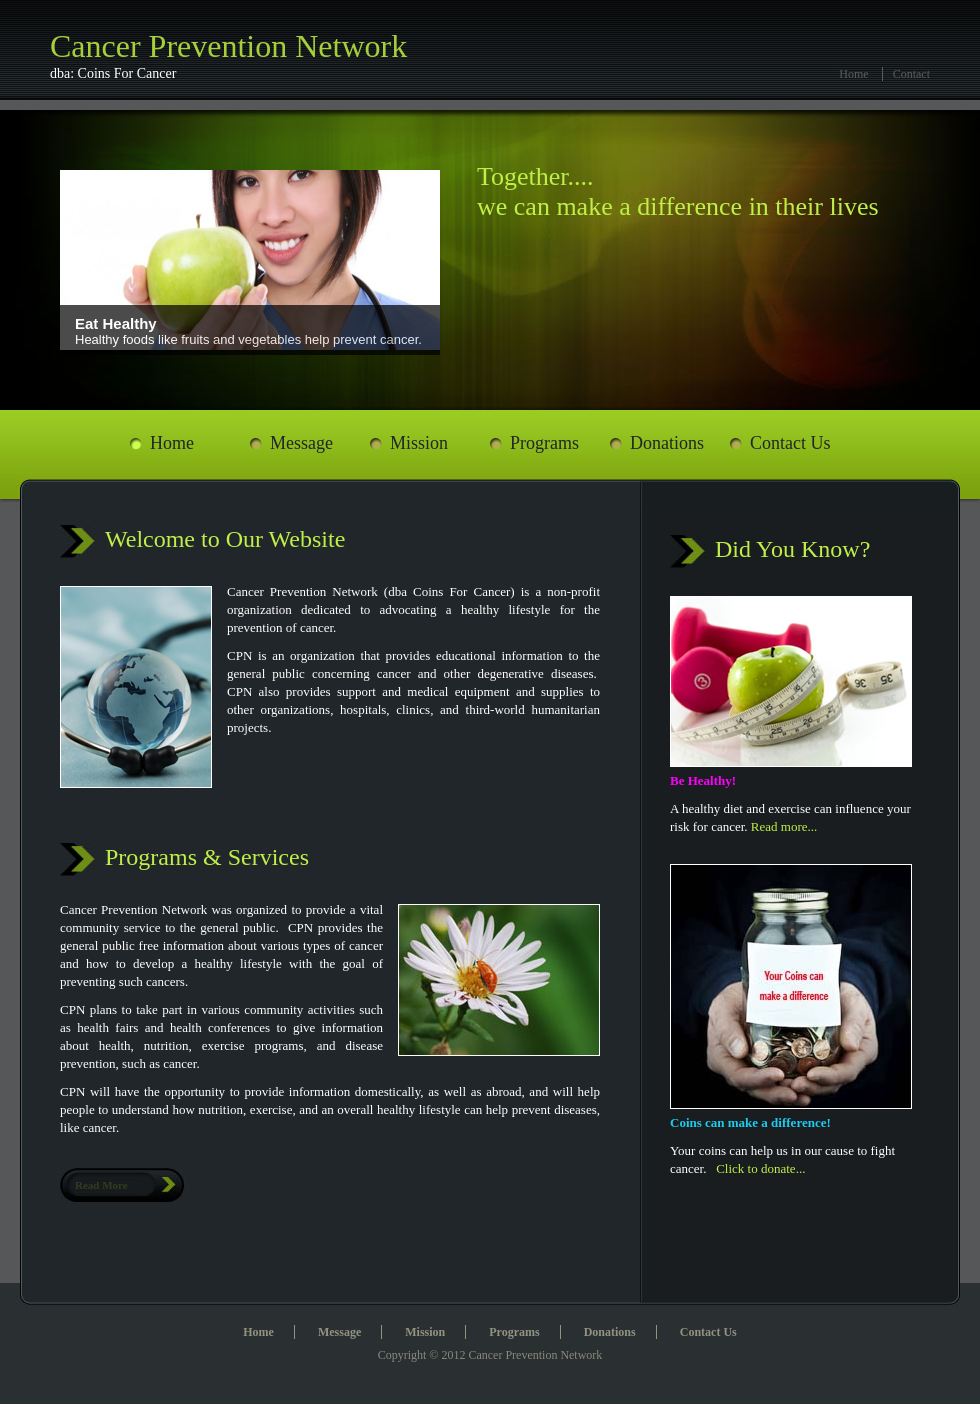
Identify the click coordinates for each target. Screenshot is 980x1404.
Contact (911, 74)
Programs (544, 443)
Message (301, 443)
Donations (667, 443)
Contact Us (790, 443)
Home (853, 74)
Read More (101, 1185)
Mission (419, 443)
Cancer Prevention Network (260, 55)
